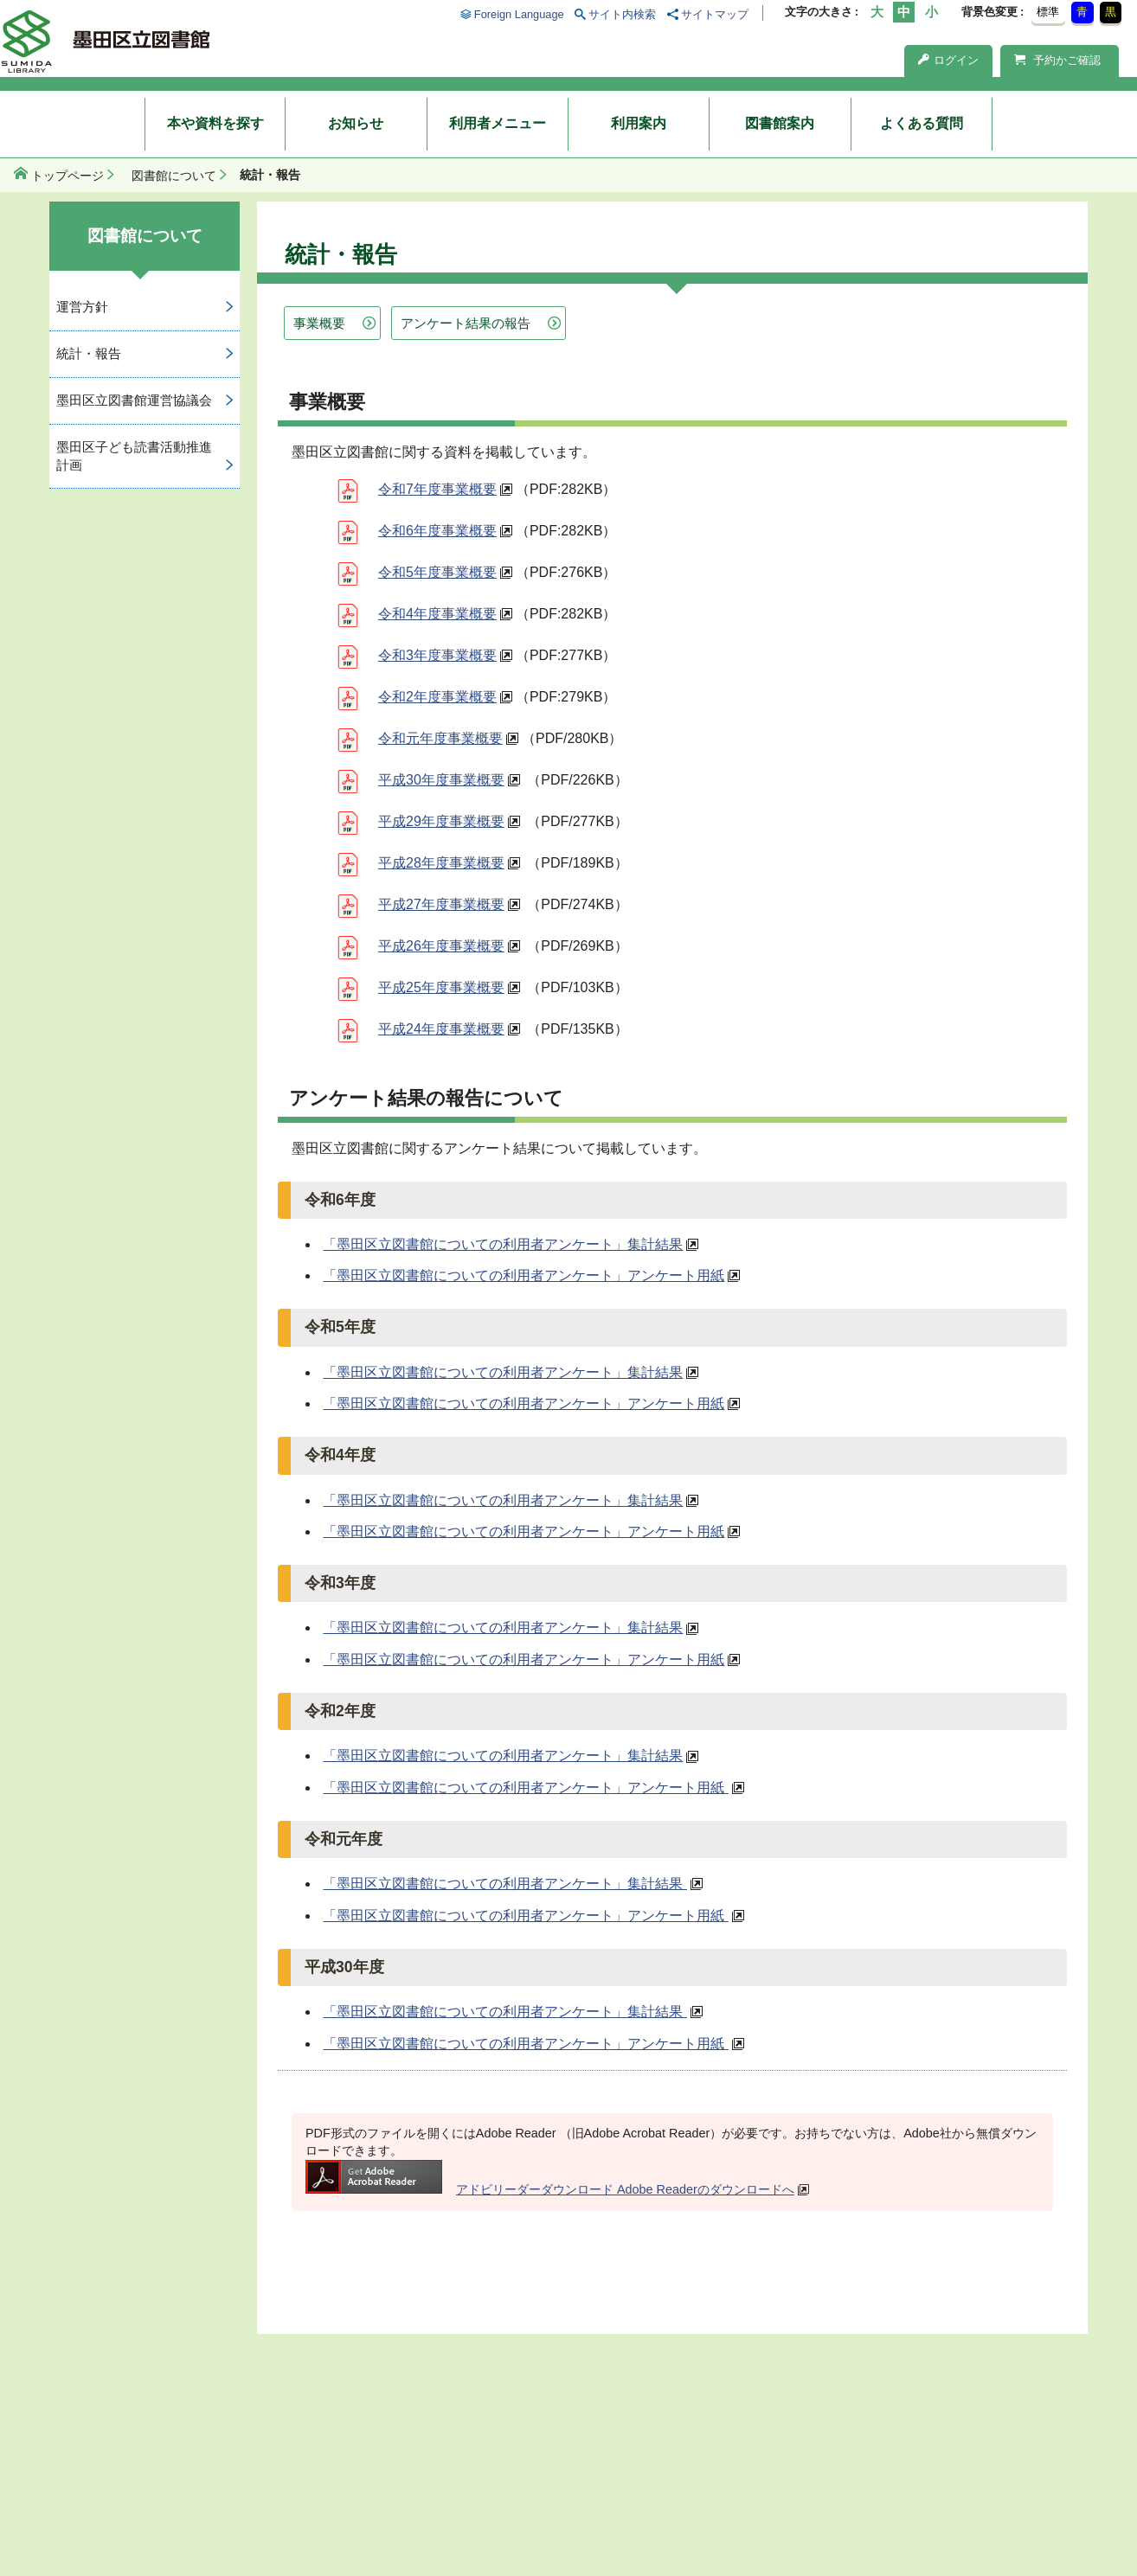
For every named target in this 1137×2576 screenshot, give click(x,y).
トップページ (67, 176)
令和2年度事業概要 (437, 696)
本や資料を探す (215, 123)
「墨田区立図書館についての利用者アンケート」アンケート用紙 (523, 1275)
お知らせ (355, 123)
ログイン (948, 60)
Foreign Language (519, 14)
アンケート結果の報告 (465, 323)
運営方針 (82, 306)
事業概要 (319, 323)
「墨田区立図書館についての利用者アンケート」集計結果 (503, 1244)
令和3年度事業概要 (437, 655)
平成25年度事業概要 (441, 987)
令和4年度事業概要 (437, 613)
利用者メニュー (497, 123)
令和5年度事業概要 (437, 572)
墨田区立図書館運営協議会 (134, 400)
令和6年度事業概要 (437, 530)
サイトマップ (714, 14)
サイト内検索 (622, 14)
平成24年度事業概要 (441, 1029)
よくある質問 (921, 123)
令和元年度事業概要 (440, 738)
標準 (1048, 11)
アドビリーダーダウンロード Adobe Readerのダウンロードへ (549, 2189)
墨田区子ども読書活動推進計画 (134, 455)
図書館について (174, 176)
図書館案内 (779, 123)
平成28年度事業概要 (441, 862)
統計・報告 (88, 353)
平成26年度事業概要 (441, 946)
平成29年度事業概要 (441, 821)
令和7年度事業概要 (437, 489)
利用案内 (638, 123)
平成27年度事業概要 (441, 904)
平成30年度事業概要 (441, 779)
